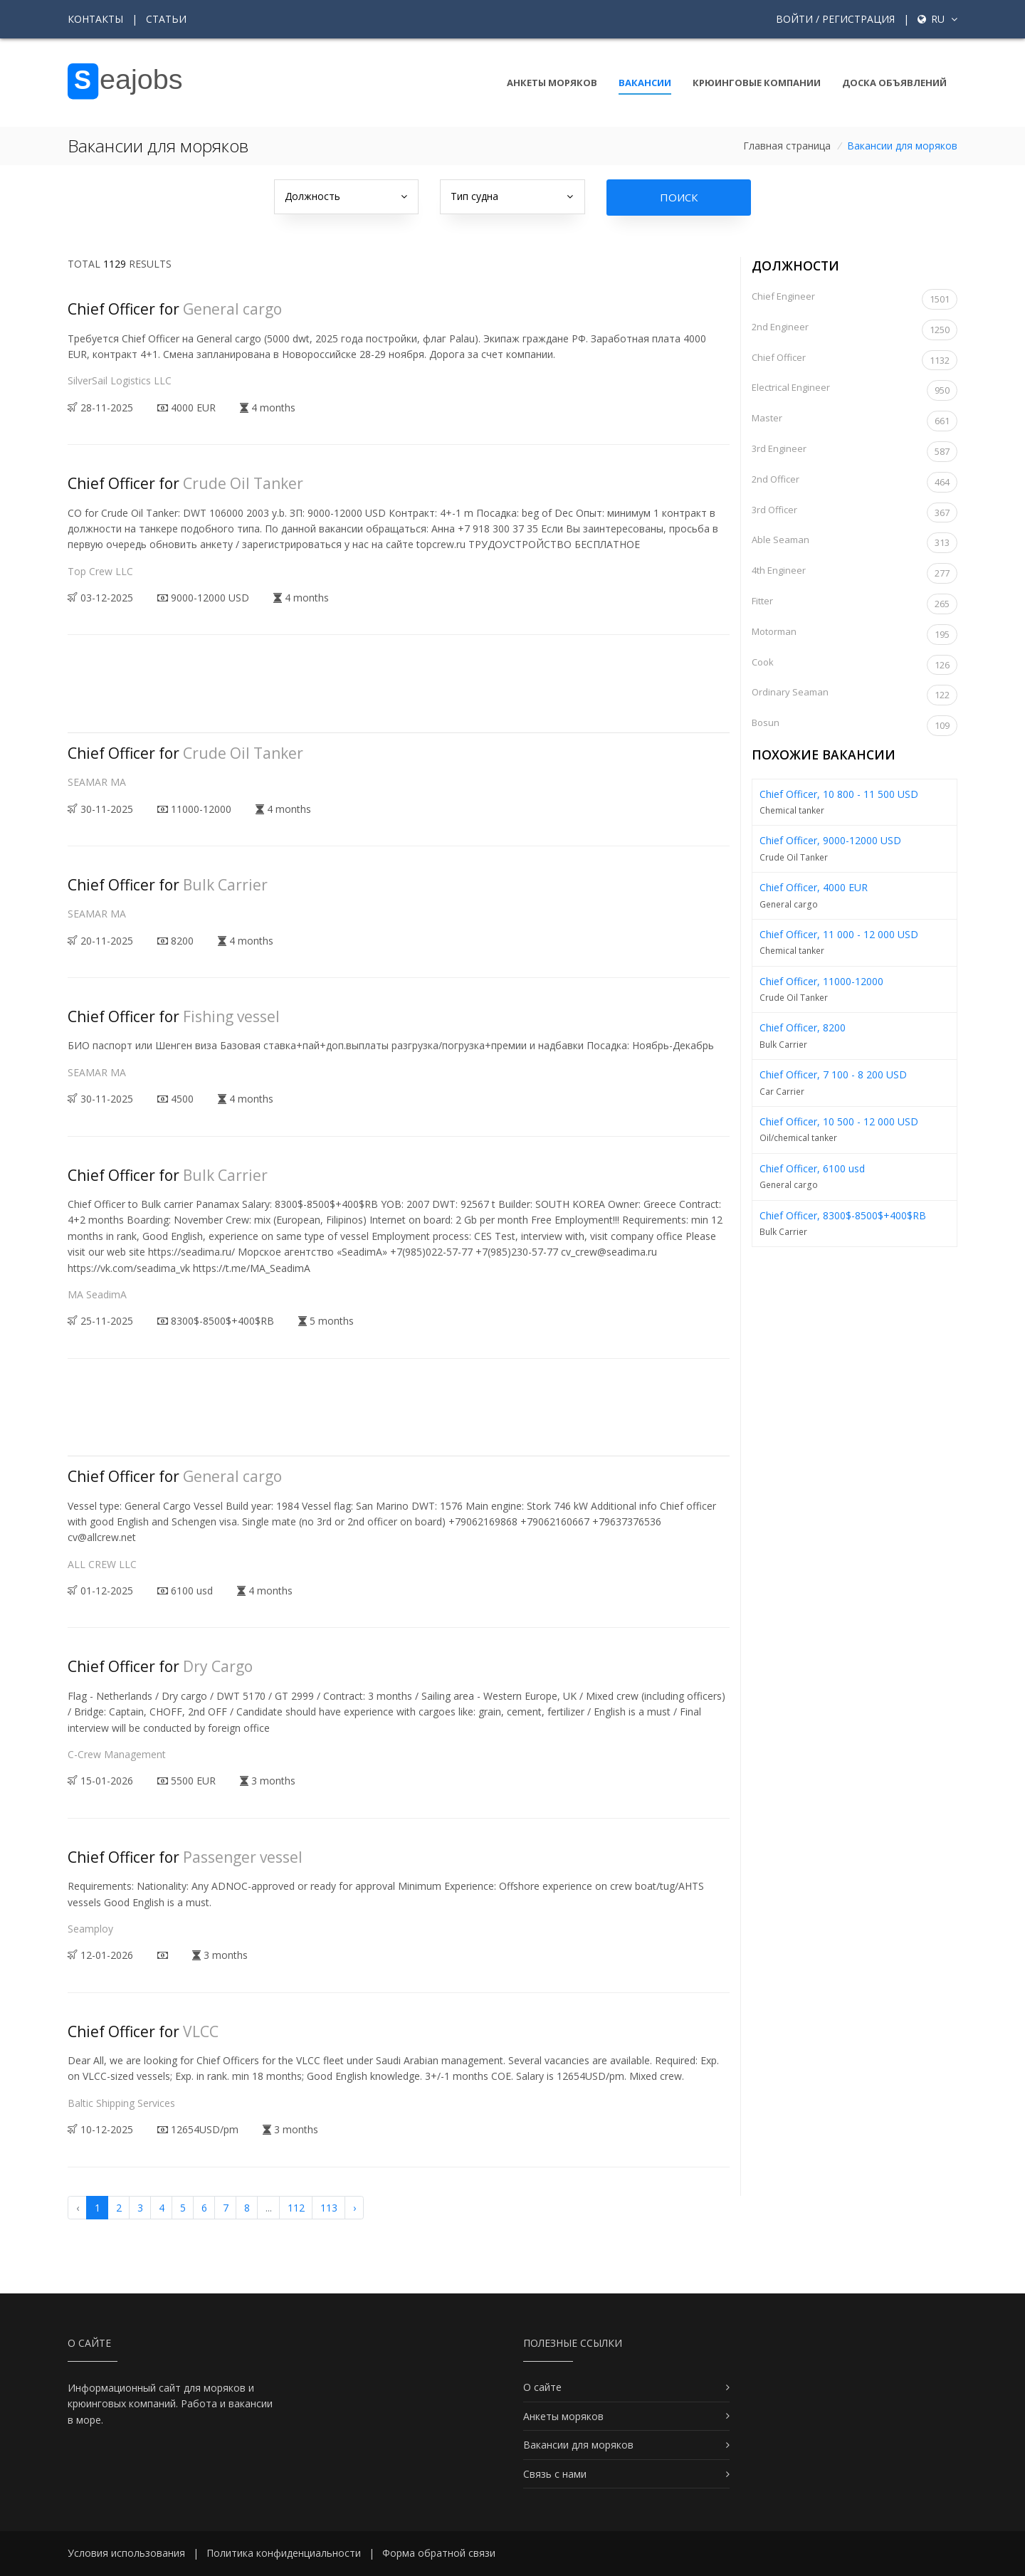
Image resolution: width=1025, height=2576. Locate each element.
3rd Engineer (854, 451)
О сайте (542, 2387)
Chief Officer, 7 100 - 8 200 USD (833, 1074)
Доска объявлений (894, 82)
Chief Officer (854, 360)
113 (328, 2207)
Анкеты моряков (552, 82)
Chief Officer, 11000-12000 (821, 981)
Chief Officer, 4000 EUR (813, 887)
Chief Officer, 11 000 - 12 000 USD (838, 934)
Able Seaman (854, 542)
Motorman (854, 634)
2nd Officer (854, 482)
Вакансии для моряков (578, 2444)
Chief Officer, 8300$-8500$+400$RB (842, 1215)
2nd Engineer (854, 330)
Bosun (854, 725)
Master (854, 421)
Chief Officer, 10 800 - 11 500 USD (838, 794)
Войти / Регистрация (835, 19)
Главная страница (787, 145)
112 (296, 2207)
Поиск (679, 197)
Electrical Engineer (854, 390)
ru (937, 19)
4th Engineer (854, 573)
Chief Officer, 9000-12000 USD (830, 840)
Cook (854, 665)
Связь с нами (555, 2474)
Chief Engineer (854, 299)
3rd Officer (854, 513)
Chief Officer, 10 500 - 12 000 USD (838, 1121)
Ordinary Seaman (854, 695)
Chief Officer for (175, 309)
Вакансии (645, 82)
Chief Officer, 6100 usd (812, 1168)
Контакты (95, 19)
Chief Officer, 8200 (802, 1027)
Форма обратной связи (438, 2553)
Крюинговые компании (757, 82)
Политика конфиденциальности (283, 2553)
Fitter (854, 604)
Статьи (166, 19)
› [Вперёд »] (354, 2207)
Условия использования (126, 2553)
